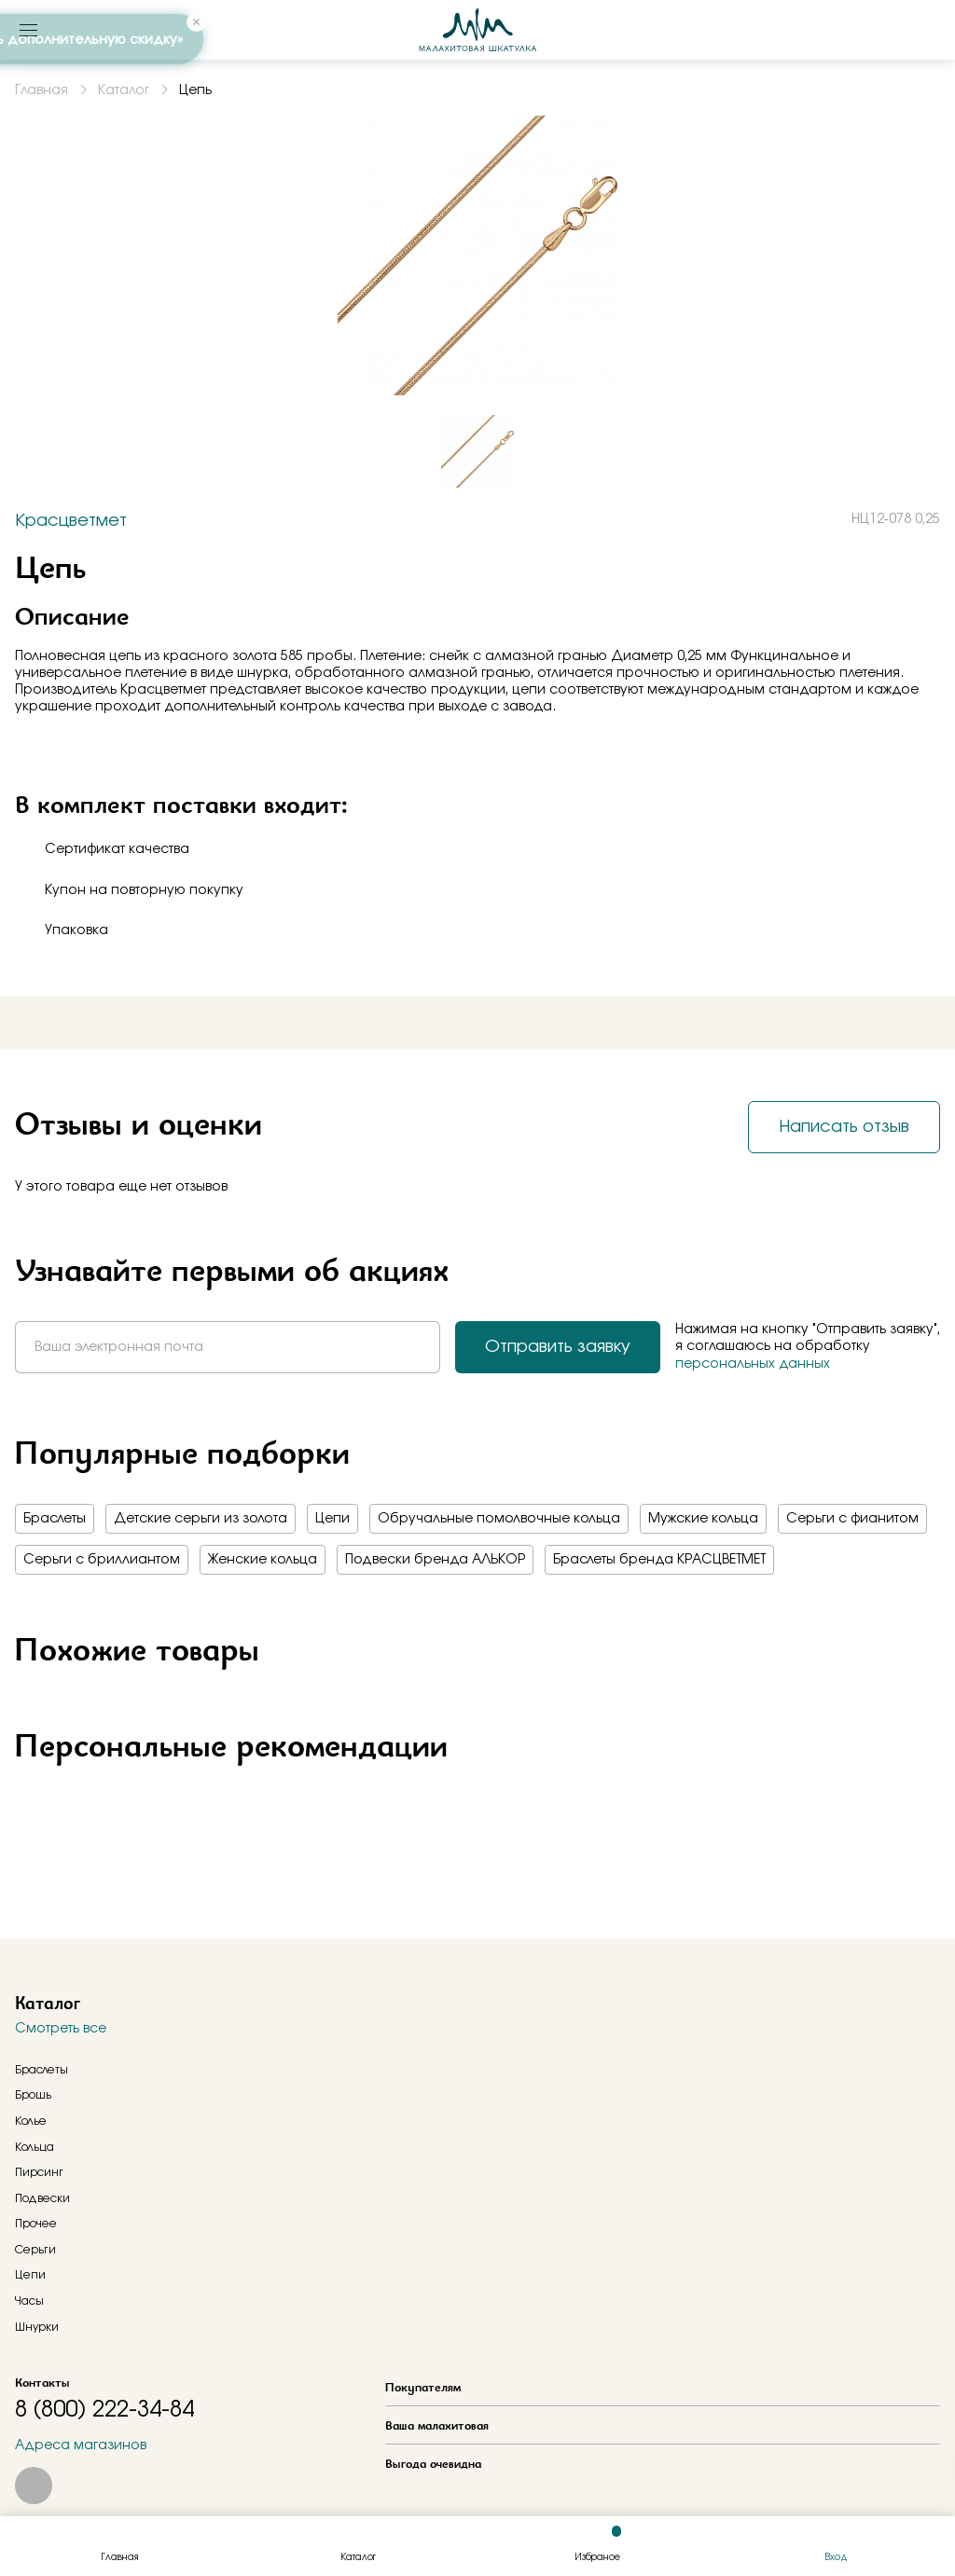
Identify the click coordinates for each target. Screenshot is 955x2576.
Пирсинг (39, 2172)
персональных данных (752, 1364)
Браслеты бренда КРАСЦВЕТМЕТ (659, 1559)
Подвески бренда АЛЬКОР (435, 1559)
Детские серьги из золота (200, 1518)
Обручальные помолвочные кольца (499, 1518)
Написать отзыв (844, 1127)
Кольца (34, 2147)
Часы (29, 2301)
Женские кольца (262, 1559)
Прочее (36, 2223)
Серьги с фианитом (852, 1518)
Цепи (332, 1518)
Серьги (35, 2249)
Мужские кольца (703, 1518)
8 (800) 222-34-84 (104, 2410)
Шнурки (37, 2327)
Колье (31, 2121)
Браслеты (54, 1518)
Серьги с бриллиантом (101, 1559)
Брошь (33, 2095)
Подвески (42, 2198)
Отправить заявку (557, 1347)
